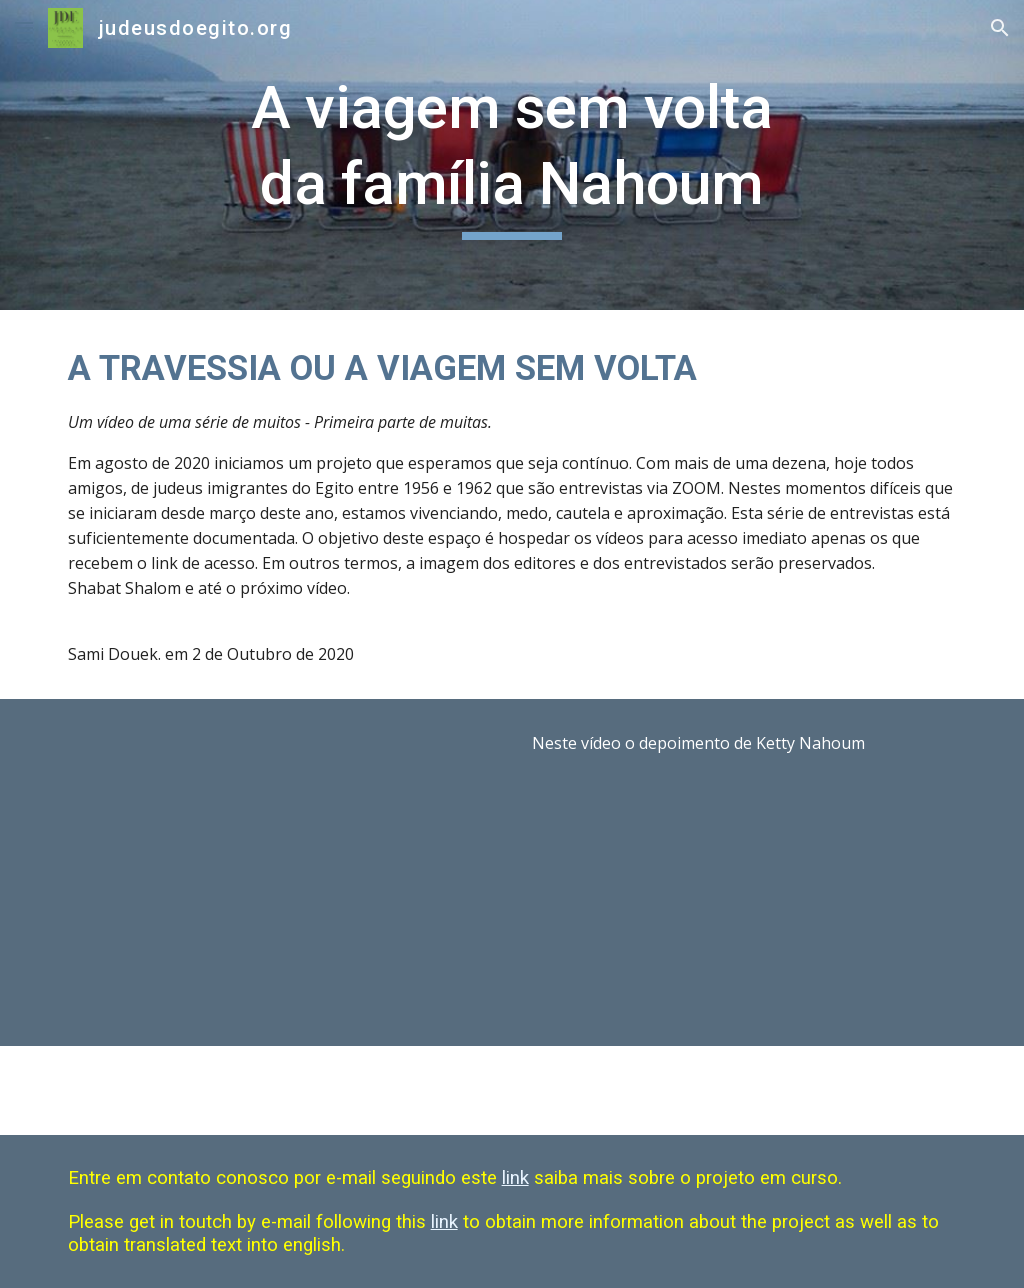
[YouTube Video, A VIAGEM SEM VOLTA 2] (280, 872)
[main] (511, 154)
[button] (24, 27)
